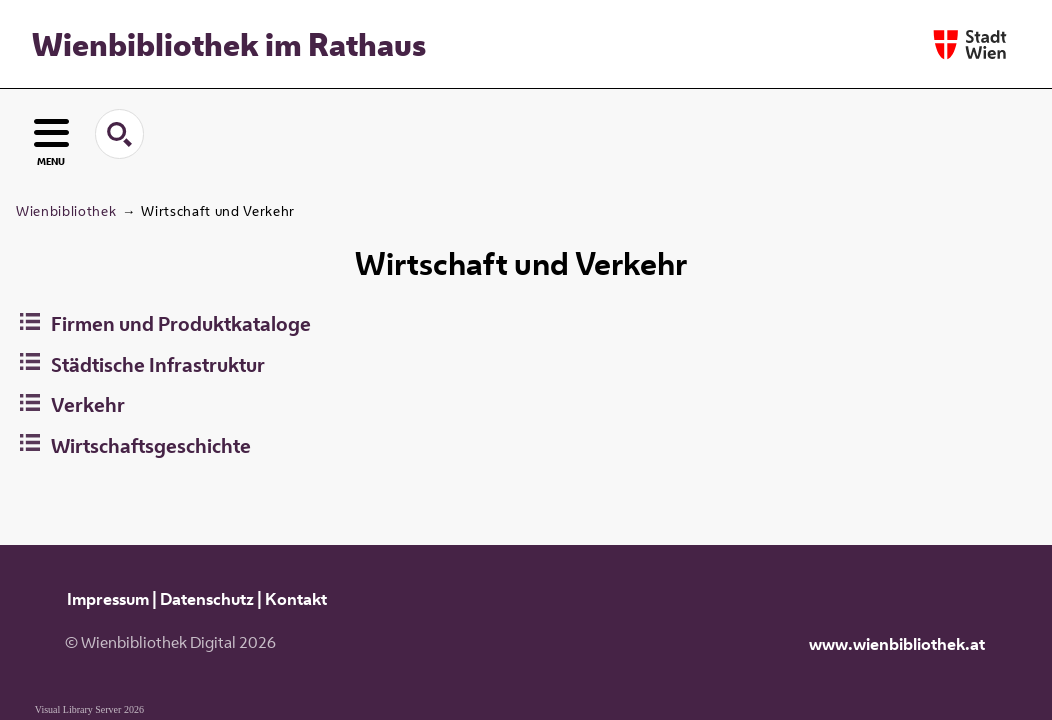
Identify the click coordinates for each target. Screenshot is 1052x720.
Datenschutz (207, 599)
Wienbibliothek (66, 211)
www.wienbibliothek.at (897, 644)
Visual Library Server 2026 (89, 709)
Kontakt (296, 599)
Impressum (108, 599)
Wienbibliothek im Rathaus (229, 44)
